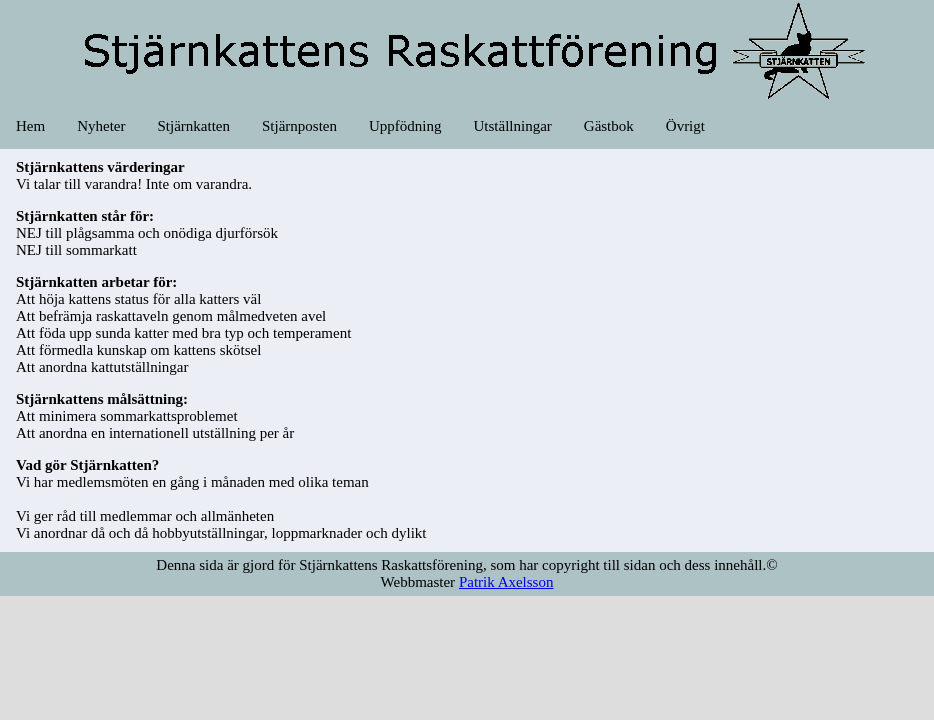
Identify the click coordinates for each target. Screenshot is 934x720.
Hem (30, 126)
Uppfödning (405, 126)
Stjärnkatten (193, 126)
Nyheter (101, 126)
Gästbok (609, 126)
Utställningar (512, 126)
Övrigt (685, 126)
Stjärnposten (299, 126)
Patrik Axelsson (506, 582)
